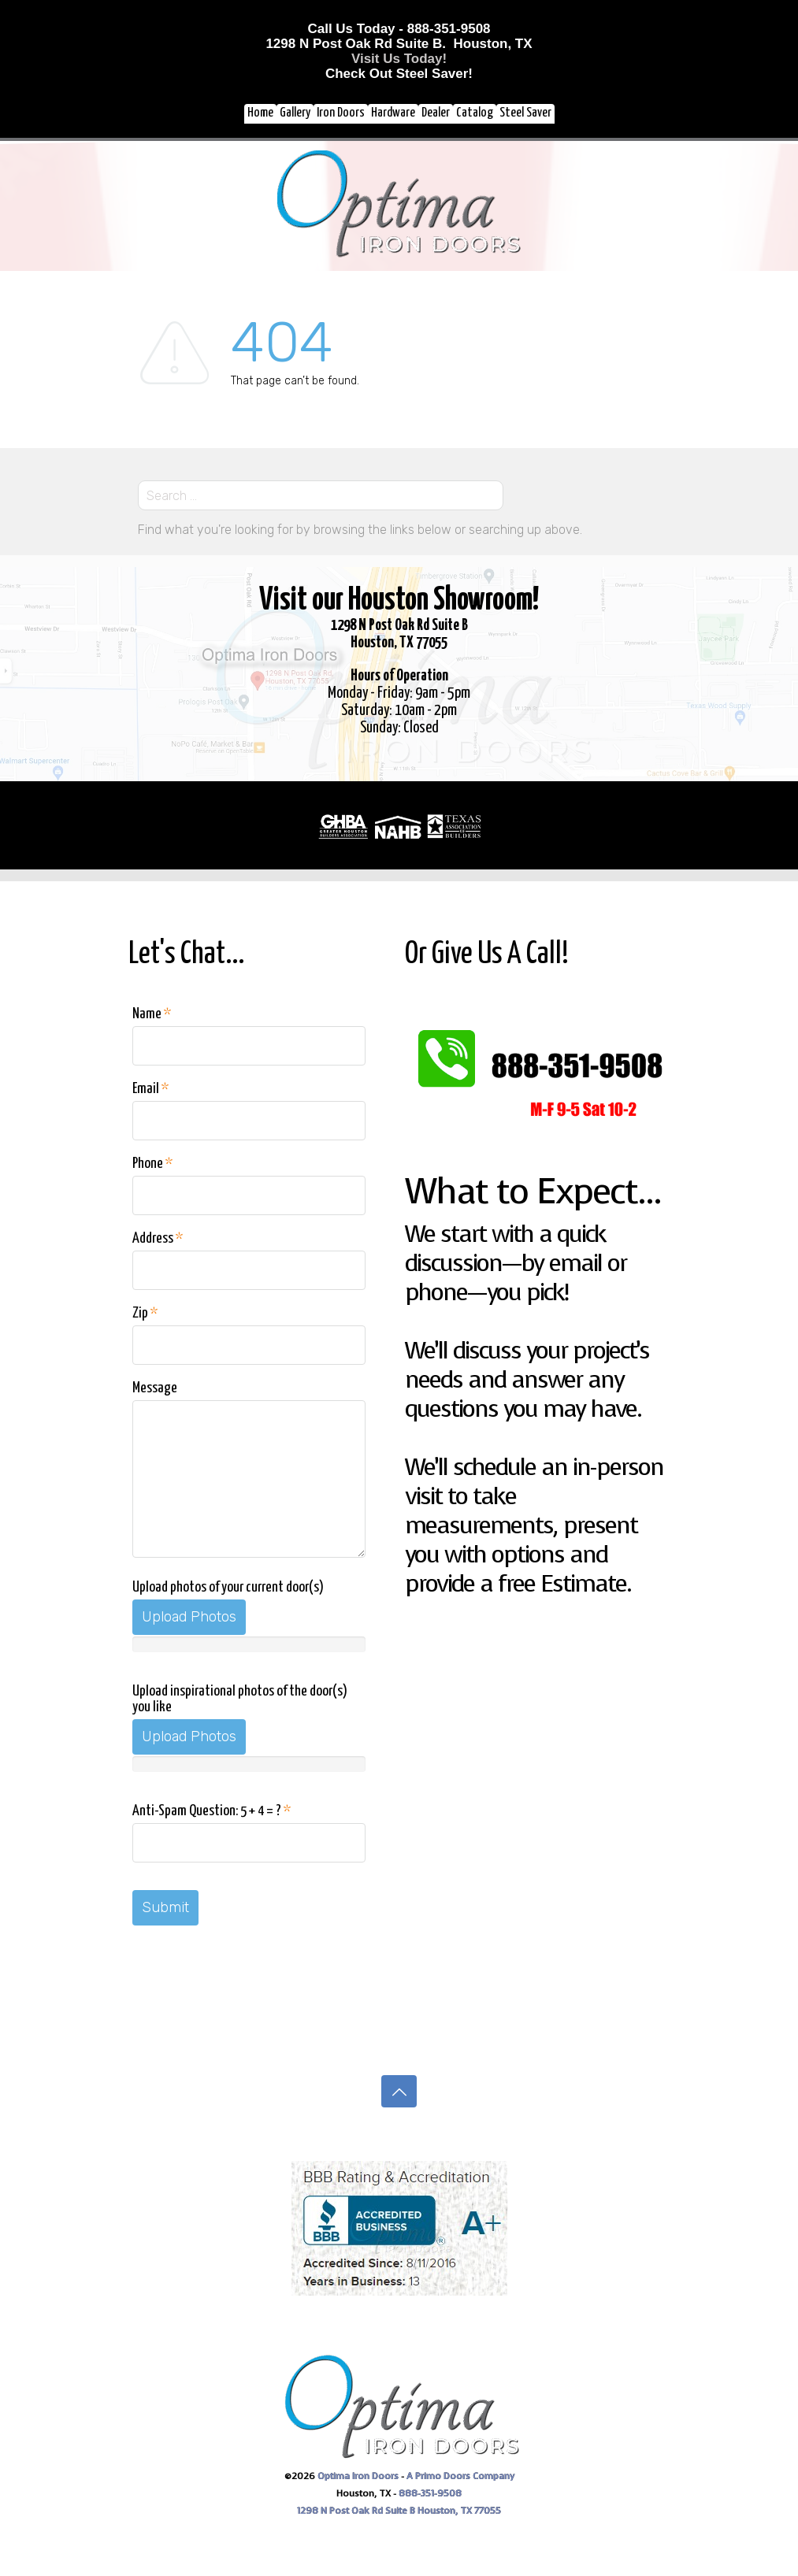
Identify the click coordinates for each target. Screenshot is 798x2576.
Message (154, 1388)
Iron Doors (341, 113)
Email (150, 1088)
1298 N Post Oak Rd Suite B (357, 2510)
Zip (145, 1313)
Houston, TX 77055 (459, 2510)
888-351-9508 (430, 2493)
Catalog (474, 113)
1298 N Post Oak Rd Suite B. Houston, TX (398, 43)
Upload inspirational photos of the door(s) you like (239, 1699)
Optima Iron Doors (358, 2476)
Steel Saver (525, 113)
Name (151, 1013)
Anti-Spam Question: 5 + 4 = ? (211, 1810)
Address (157, 1238)
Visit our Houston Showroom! (399, 600)
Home (260, 113)
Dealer (435, 113)
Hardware (393, 113)
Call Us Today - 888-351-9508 (398, 28)
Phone (152, 1163)
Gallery (295, 113)
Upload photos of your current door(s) (228, 1587)
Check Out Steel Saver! (399, 73)
